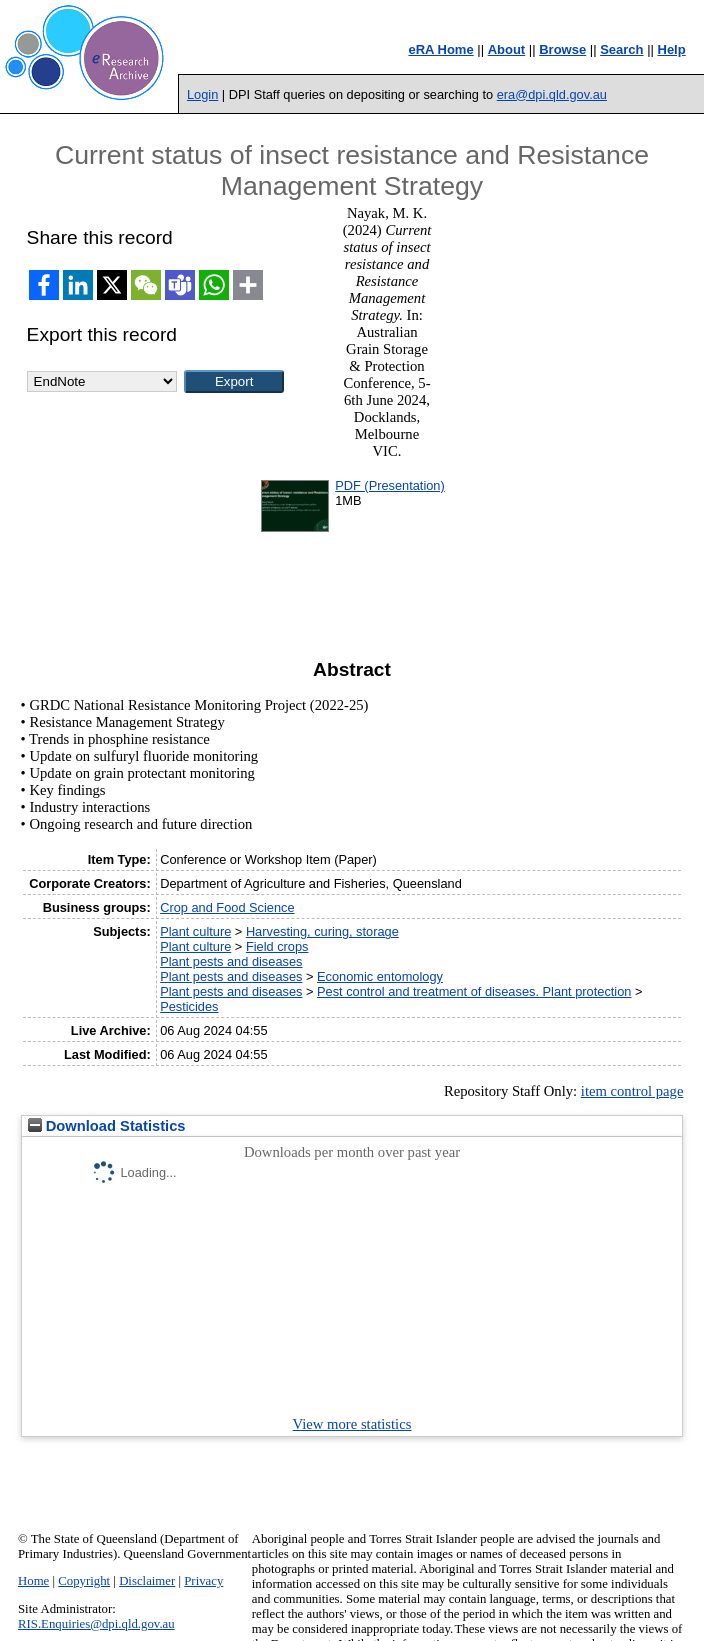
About (507, 49)
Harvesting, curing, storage (322, 931)
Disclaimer (147, 1581)
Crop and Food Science (227, 907)
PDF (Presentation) (390, 485)
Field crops (277, 946)
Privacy (203, 1581)
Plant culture (195, 931)
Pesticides (189, 1006)
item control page (632, 1091)
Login (202, 94)
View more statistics (352, 1424)
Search (621, 49)
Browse (562, 49)
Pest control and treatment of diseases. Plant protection (474, 991)
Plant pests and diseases (231, 961)
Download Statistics (107, 1126)
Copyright (84, 1581)
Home (33, 1581)
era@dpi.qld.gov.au (552, 94)
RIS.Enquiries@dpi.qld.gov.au (96, 1624)
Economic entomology (380, 976)
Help (672, 49)
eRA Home (440, 49)
